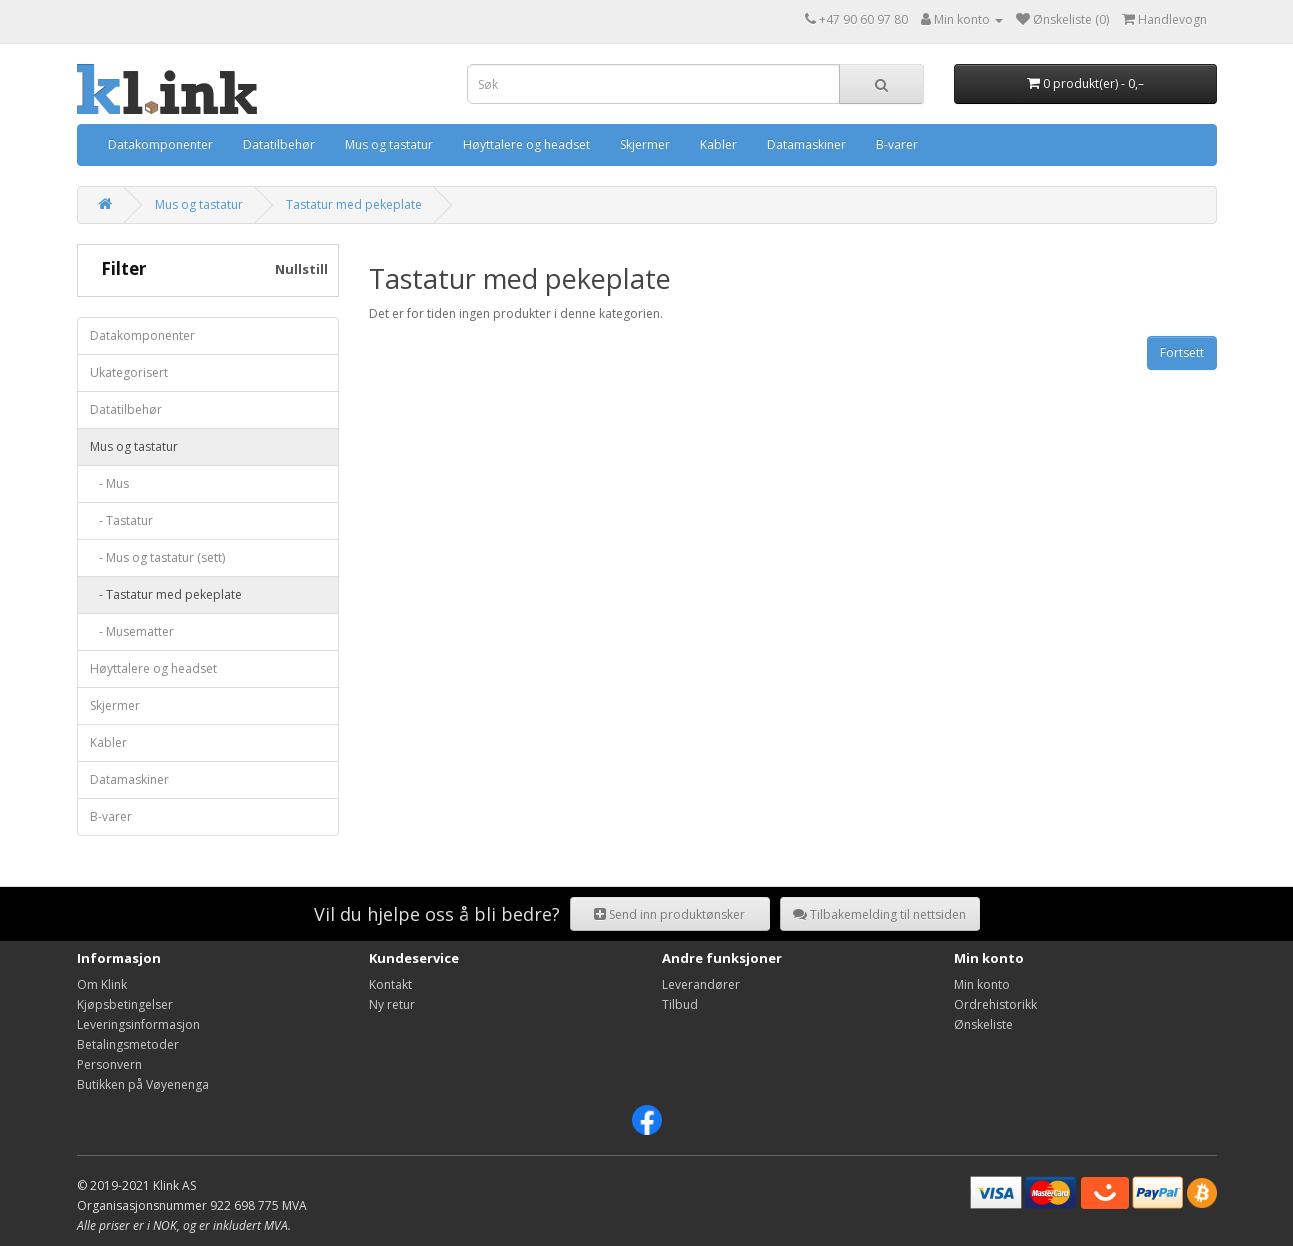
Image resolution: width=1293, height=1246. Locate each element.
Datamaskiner (806, 144)
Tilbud (680, 1004)
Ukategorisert (129, 372)
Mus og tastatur (389, 144)
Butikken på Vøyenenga (143, 1084)
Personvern (109, 1064)
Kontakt (390, 984)
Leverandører (701, 984)
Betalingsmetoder (128, 1044)
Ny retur (392, 1004)
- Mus (109, 483)
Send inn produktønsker (669, 914)
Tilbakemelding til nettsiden (879, 914)
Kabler (718, 144)
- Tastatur (121, 520)
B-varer (897, 144)
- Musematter (132, 631)
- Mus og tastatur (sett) (157, 557)
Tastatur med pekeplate (354, 204)
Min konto (982, 984)
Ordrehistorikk (995, 1004)
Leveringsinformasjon (138, 1024)
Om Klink (102, 984)
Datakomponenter (160, 144)
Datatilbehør (279, 144)
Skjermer (645, 144)
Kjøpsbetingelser (125, 1004)
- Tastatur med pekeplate (166, 594)
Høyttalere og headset (526, 144)
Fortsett (1182, 352)
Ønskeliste (983, 1024)
